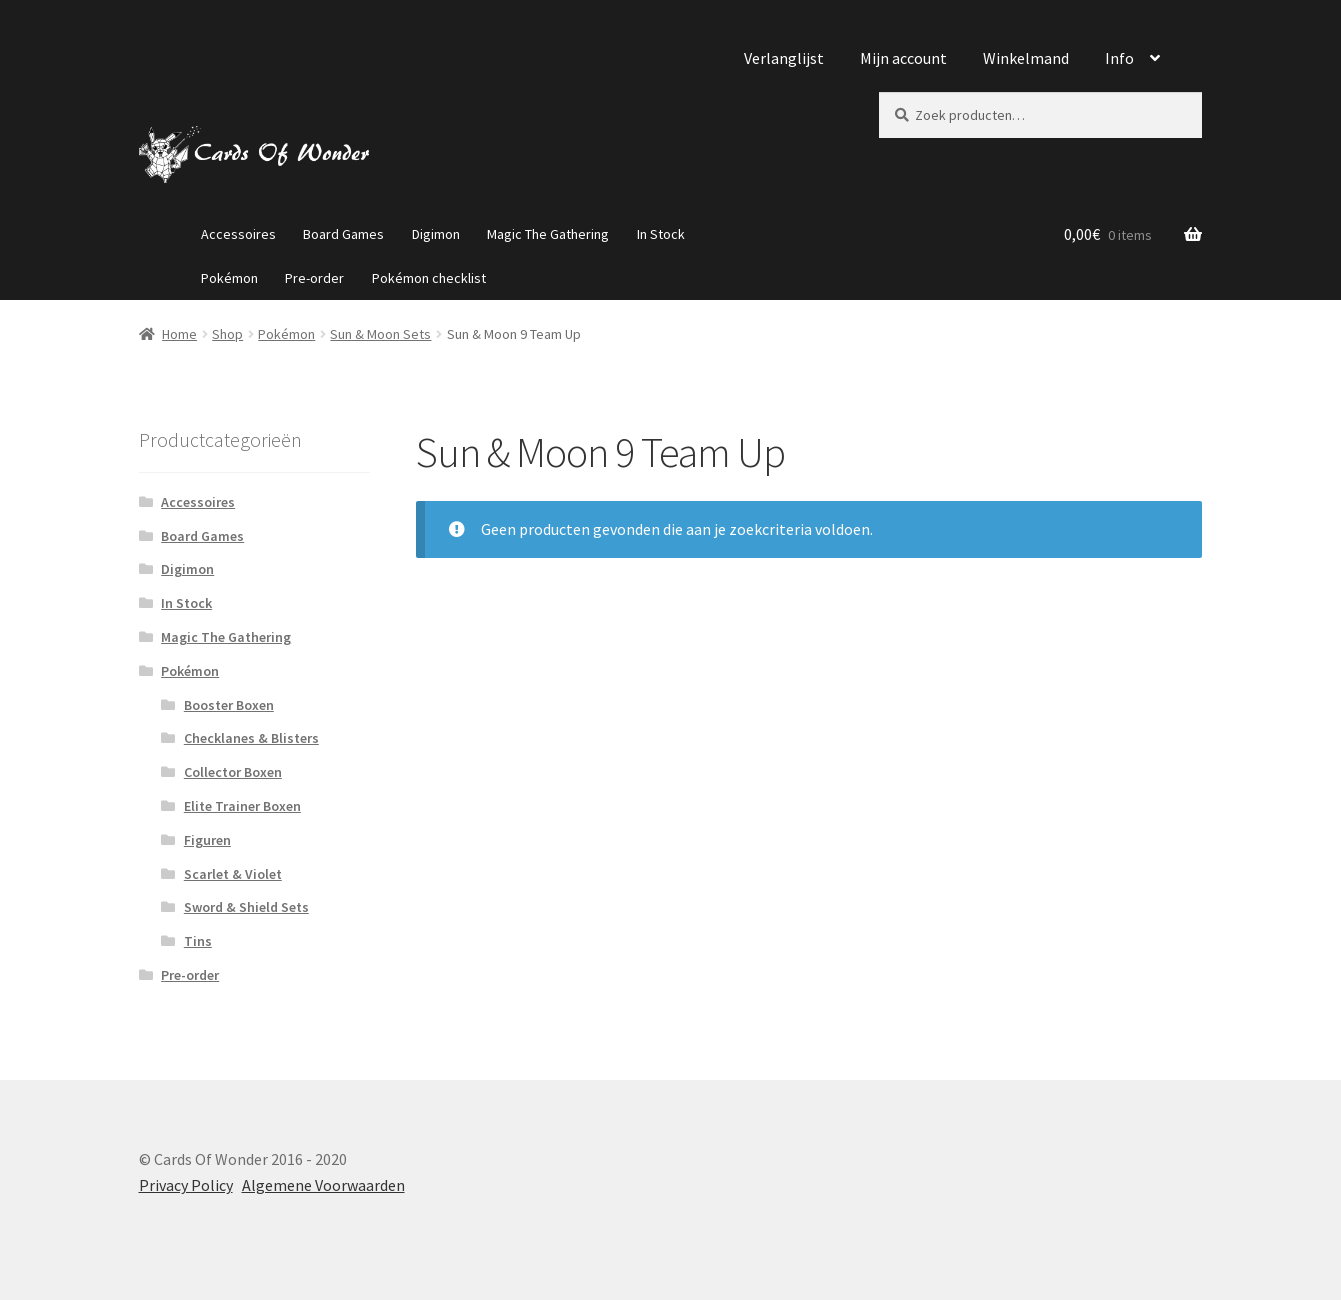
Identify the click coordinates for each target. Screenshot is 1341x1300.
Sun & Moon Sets (380, 334)
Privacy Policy (186, 1185)
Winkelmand (1026, 58)
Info (1119, 58)
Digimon (436, 234)
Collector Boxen (233, 772)
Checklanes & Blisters (251, 738)
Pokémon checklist (429, 278)
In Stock (661, 234)
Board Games (343, 234)
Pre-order (314, 278)
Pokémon (229, 278)
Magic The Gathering (548, 234)
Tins (198, 941)
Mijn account (903, 58)
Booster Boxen (229, 705)
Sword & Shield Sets (246, 907)
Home (179, 334)
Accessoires (238, 234)
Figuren (207, 840)
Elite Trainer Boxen (242, 806)
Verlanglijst (784, 58)
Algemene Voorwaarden (323, 1185)
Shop (227, 334)
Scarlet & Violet (233, 874)
